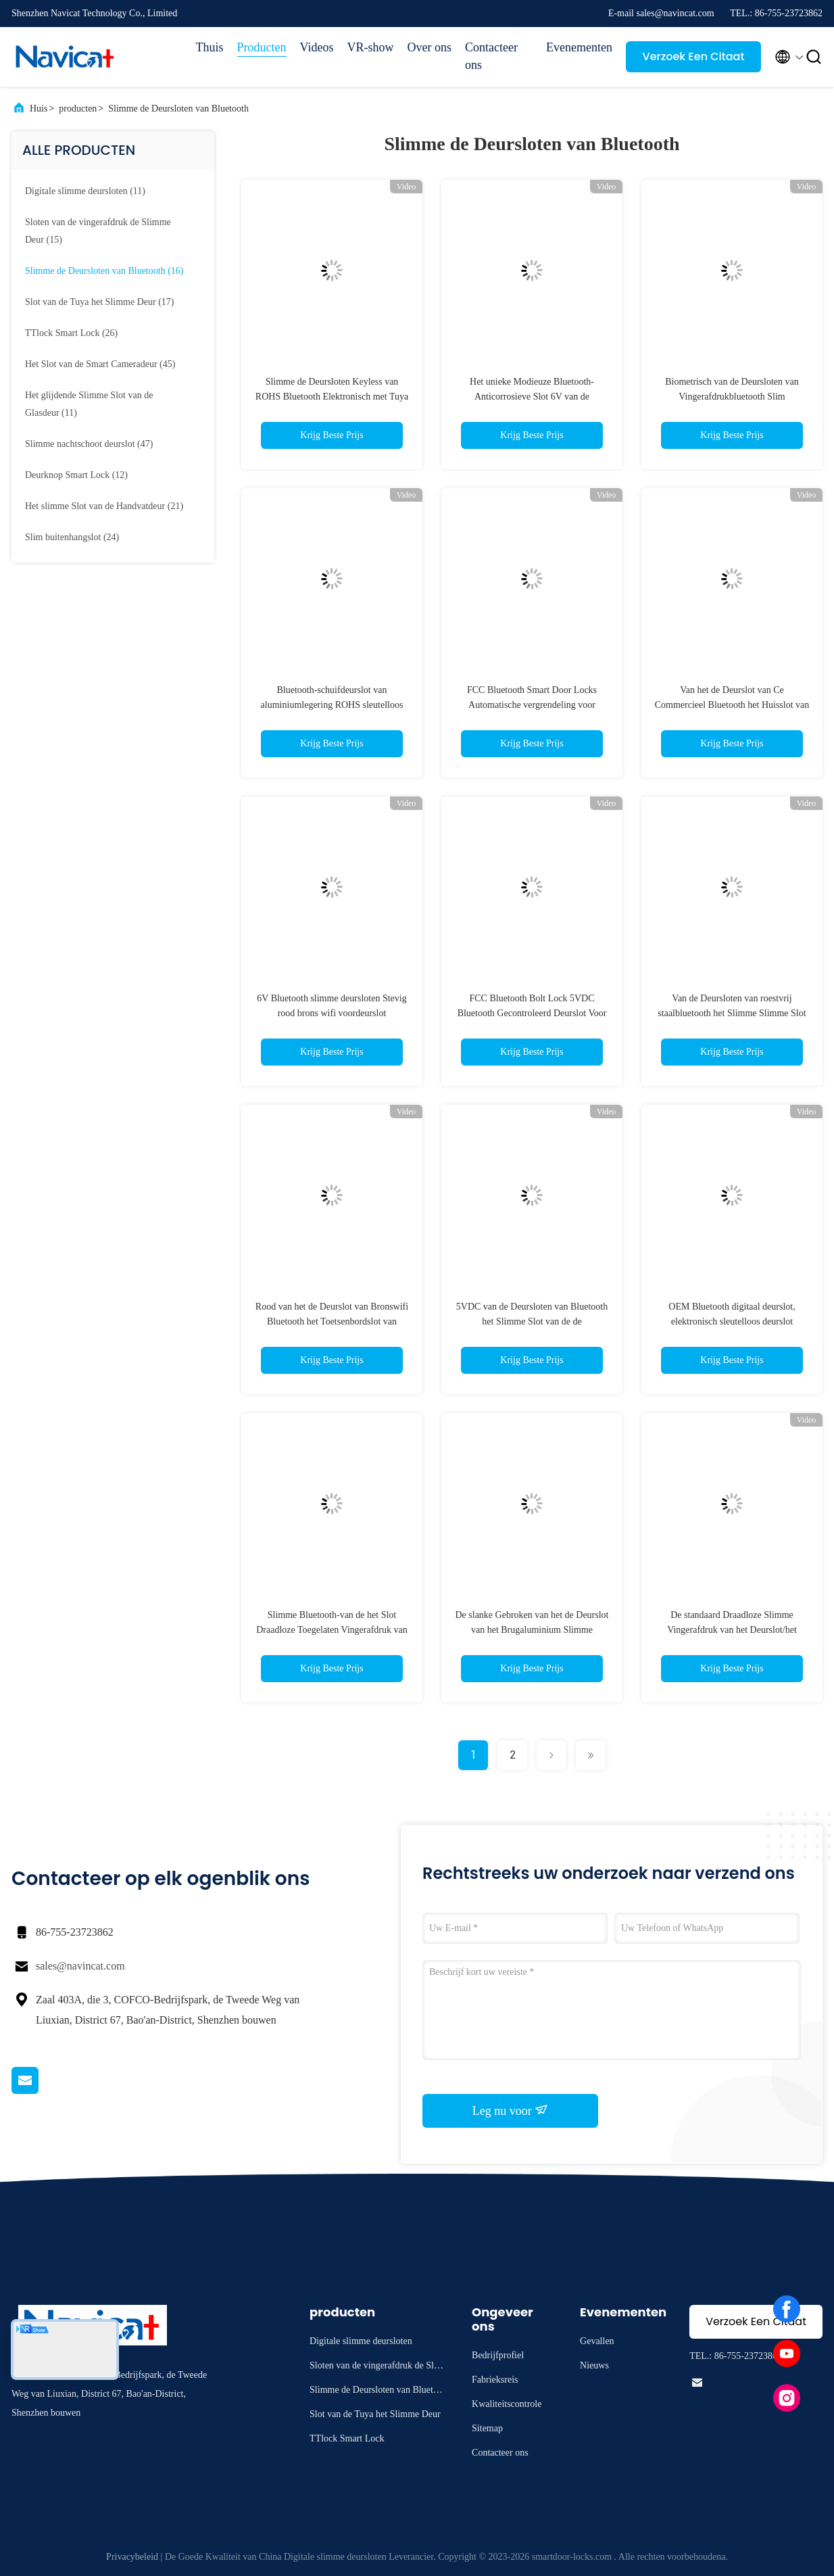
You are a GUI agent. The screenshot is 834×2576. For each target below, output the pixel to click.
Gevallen (597, 2341)
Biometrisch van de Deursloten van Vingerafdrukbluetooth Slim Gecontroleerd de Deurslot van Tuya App (732, 396)
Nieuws (594, 2365)
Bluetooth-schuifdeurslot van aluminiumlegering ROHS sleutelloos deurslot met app (332, 705)
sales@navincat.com (80, 1966)
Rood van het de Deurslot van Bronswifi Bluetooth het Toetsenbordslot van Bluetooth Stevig (331, 1321)
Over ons (430, 47)
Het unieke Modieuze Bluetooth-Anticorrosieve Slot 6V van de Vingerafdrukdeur (532, 396)
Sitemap (487, 2428)
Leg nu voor (510, 2110)
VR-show (370, 47)
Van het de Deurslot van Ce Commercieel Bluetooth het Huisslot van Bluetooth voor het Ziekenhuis (732, 705)
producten (78, 108)
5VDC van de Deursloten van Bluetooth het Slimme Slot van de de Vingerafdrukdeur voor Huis (532, 1321)
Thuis (210, 47)
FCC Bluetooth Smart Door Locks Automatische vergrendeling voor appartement (532, 705)
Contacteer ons (491, 56)
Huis (38, 108)
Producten (262, 47)
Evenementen (579, 47)
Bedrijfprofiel (498, 2355)
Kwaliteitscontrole (506, 2404)
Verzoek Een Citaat (694, 56)
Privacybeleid (132, 2557)
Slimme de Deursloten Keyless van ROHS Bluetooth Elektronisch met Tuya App (331, 396)
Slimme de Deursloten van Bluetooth (178, 108)
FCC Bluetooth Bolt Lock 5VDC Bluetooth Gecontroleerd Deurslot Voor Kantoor (532, 1013)
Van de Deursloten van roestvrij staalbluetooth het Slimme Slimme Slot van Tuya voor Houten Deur (732, 1013)
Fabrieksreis (495, 2380)
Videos (317, 47)
